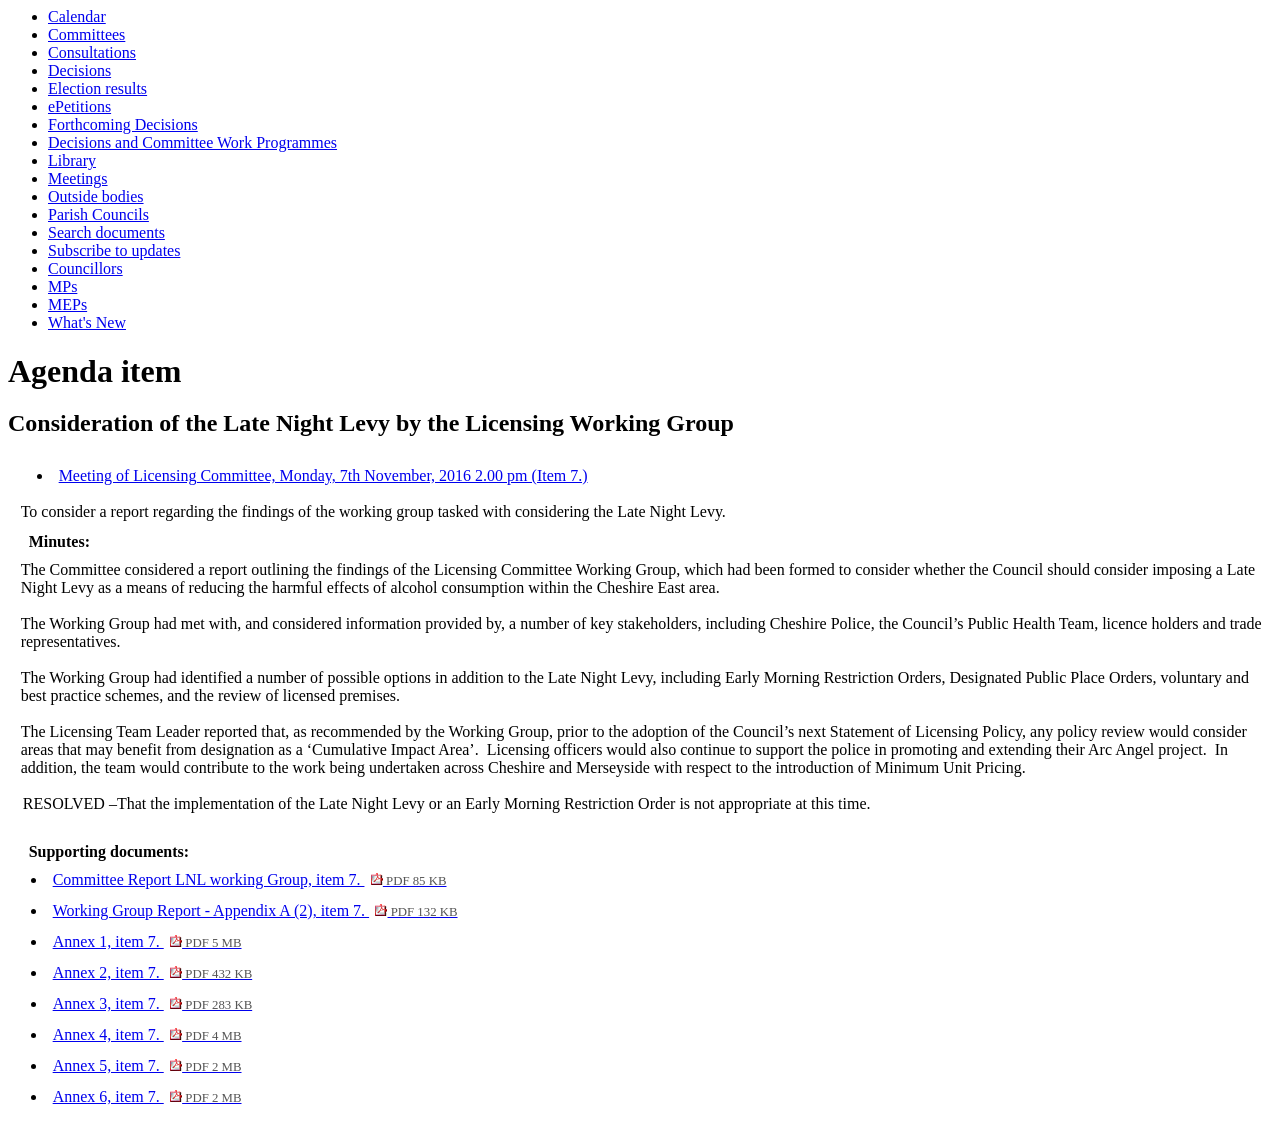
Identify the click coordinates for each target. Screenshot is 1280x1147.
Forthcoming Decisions (123, 124)
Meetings (78, 178)
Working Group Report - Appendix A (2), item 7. (255, 910)
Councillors (85, 268)
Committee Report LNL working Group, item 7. (250, 879)
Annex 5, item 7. (147, 1065)
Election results (97, 88)
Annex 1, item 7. (147, 941)
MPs (62, 286)
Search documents (106, 232)
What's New (87, 322)
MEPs (67, 304)
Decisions (79, 70)
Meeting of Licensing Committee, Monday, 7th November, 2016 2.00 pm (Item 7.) (323, 475)
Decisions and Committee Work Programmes (192, 142)
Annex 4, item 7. (147, 1034)
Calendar (77, 16)
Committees (86, 34)
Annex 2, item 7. (153, 972)
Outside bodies (96, 196)
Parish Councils (98, 214)
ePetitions (79, 106)
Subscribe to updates (114, 250)
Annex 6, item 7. (147, 1096)
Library (72, 160)
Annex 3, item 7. (153, 1003)
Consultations (92, 52)
